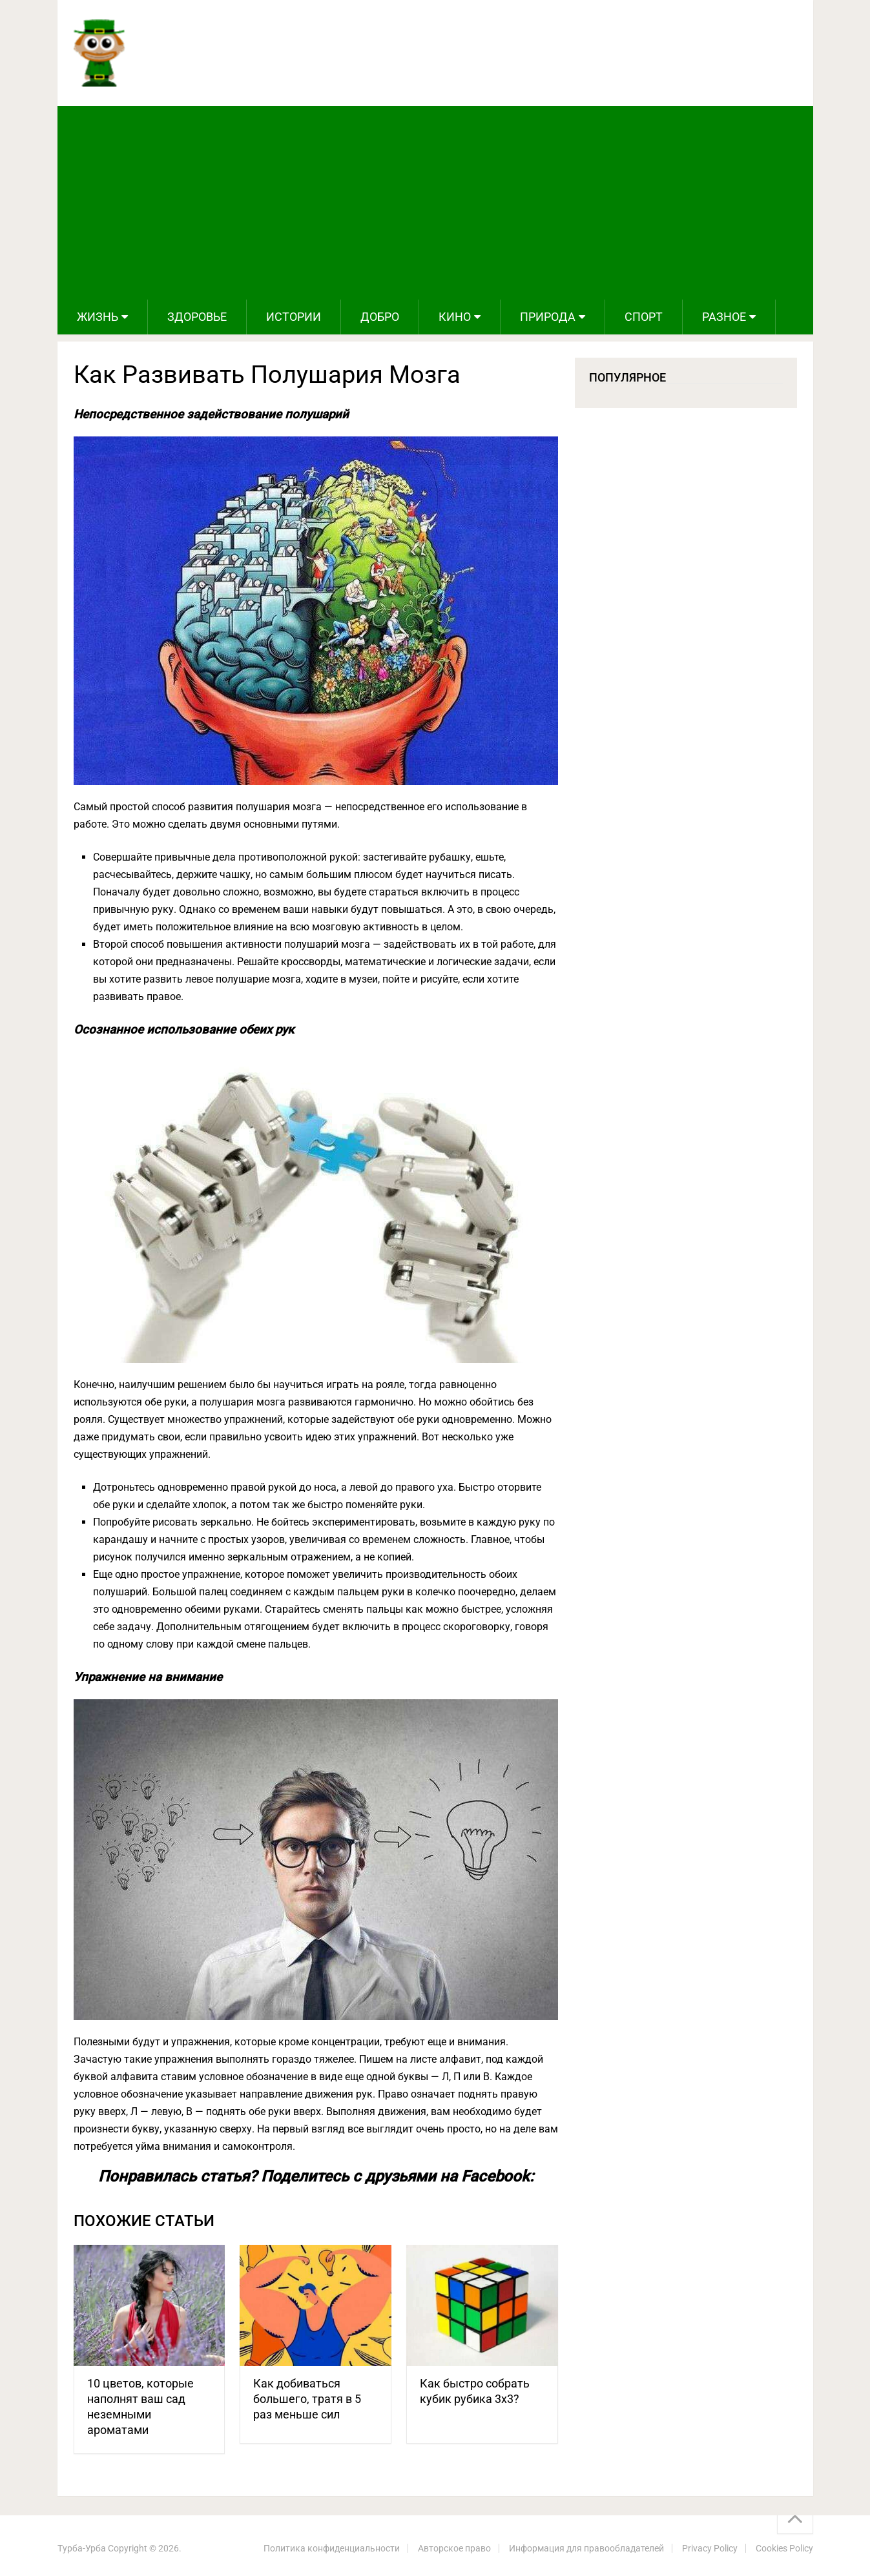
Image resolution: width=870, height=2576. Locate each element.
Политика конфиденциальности (332, 2548)
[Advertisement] (435, 202)
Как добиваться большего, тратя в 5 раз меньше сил (307, 2399)
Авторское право (454, 2548)
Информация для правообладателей (586, 2548)
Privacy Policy (710, 2548)
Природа (547, 316)
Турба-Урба (81, 2548)
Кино (455, 316)
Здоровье (197, 316)
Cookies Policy (784, 2548)
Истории (293, 316)
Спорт (644, 316)
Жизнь (97, 316)
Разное (724, 316)
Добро (379, 316)
